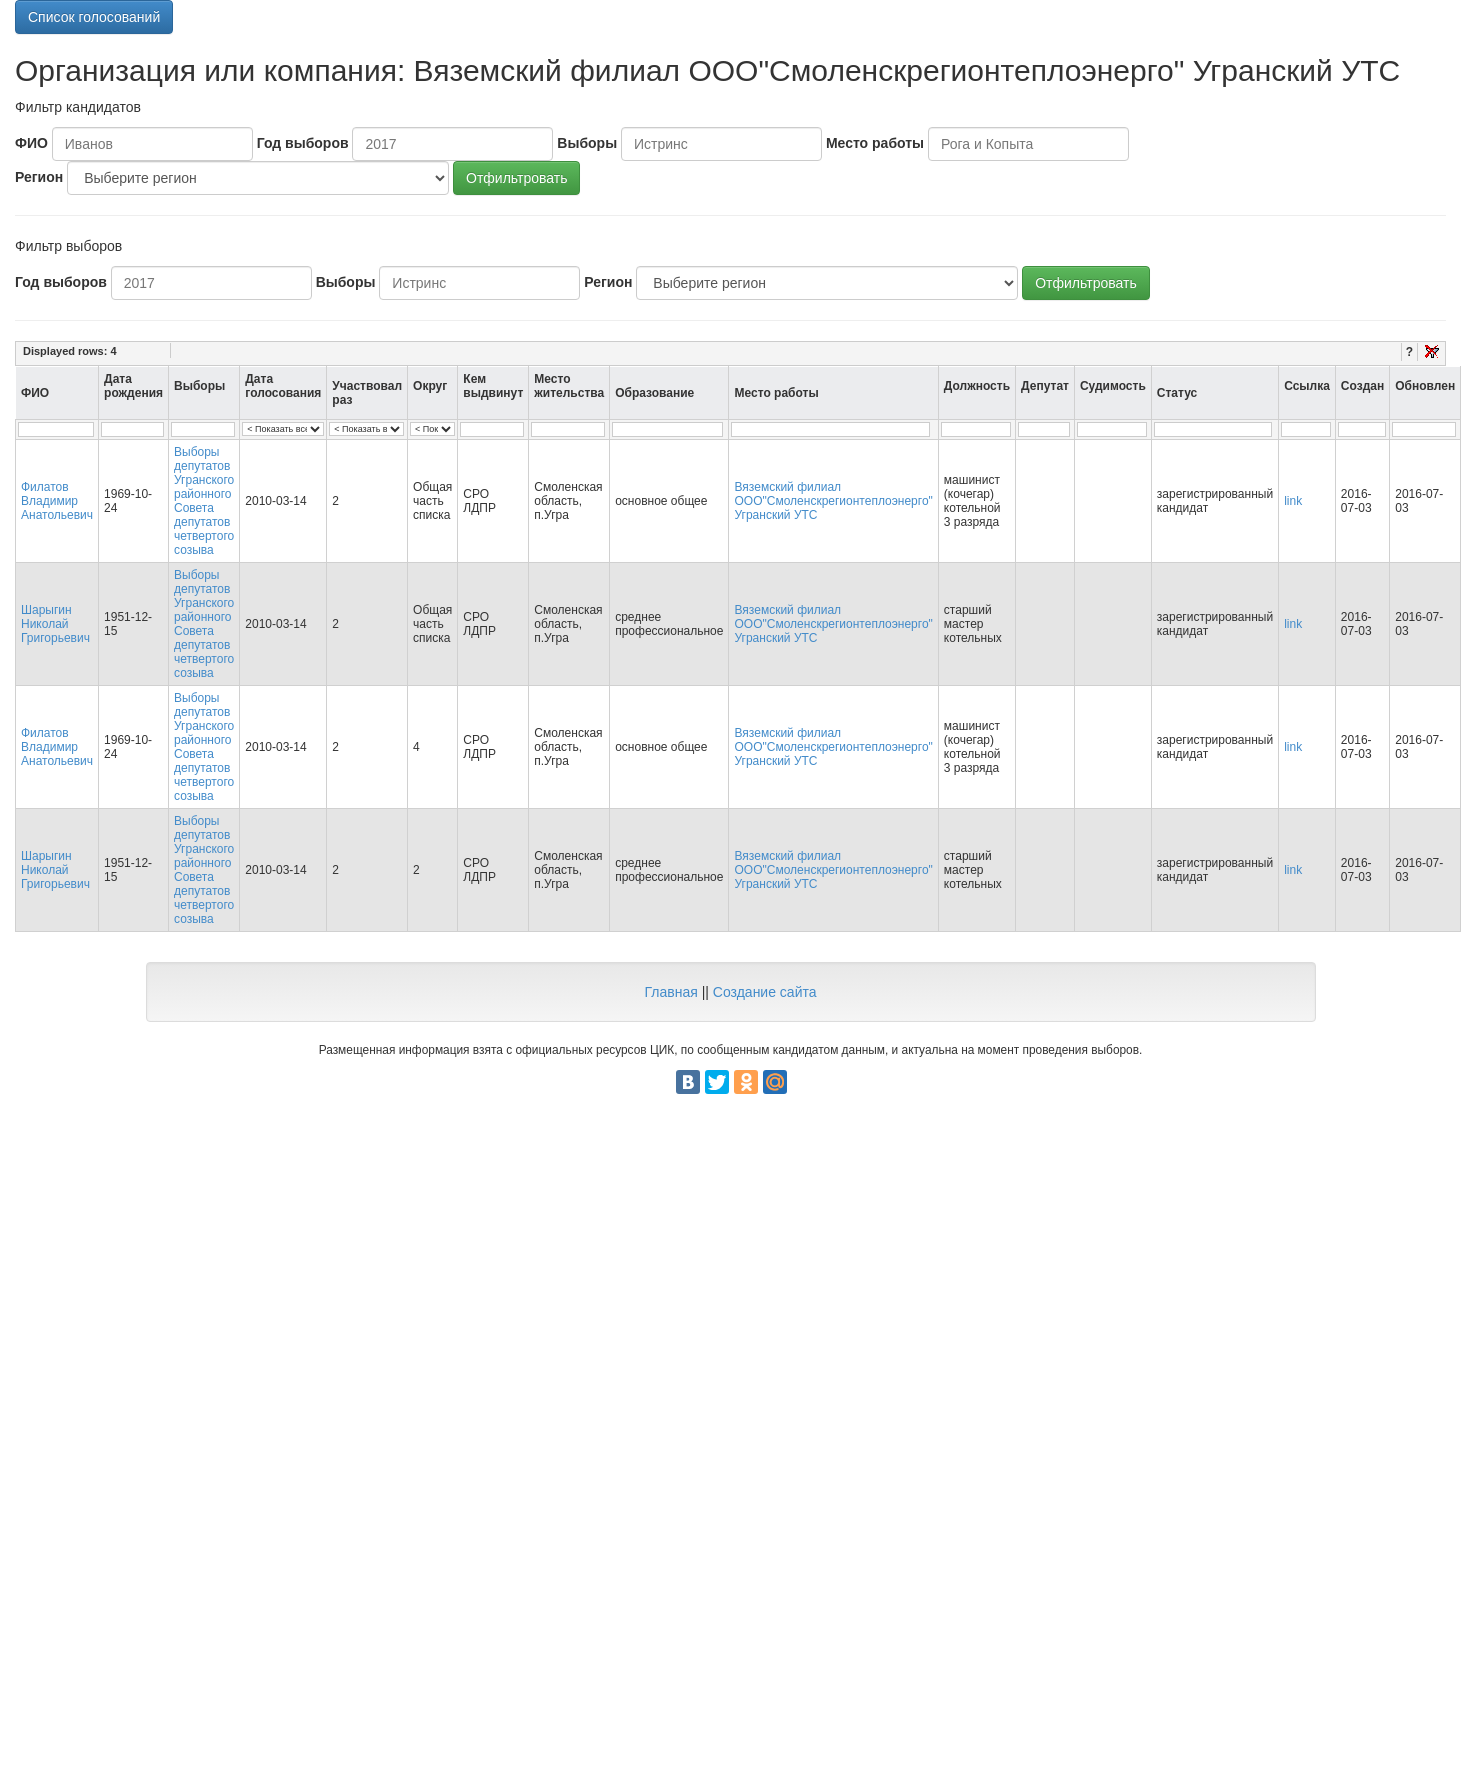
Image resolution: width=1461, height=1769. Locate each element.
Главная (670, 992)
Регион (39, 177)
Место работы (875, 143)
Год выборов (303, 143)
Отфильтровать (516, 178)
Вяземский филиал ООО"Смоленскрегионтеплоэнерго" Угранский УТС (833, 501)
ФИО (31, 143)
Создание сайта (765, 992)
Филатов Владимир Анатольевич (57, 501)
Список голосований (94, 17)
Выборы (587, 143)
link (1293, 501)
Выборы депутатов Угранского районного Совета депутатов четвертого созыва (204, 501)
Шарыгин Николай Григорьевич (55, 624)
